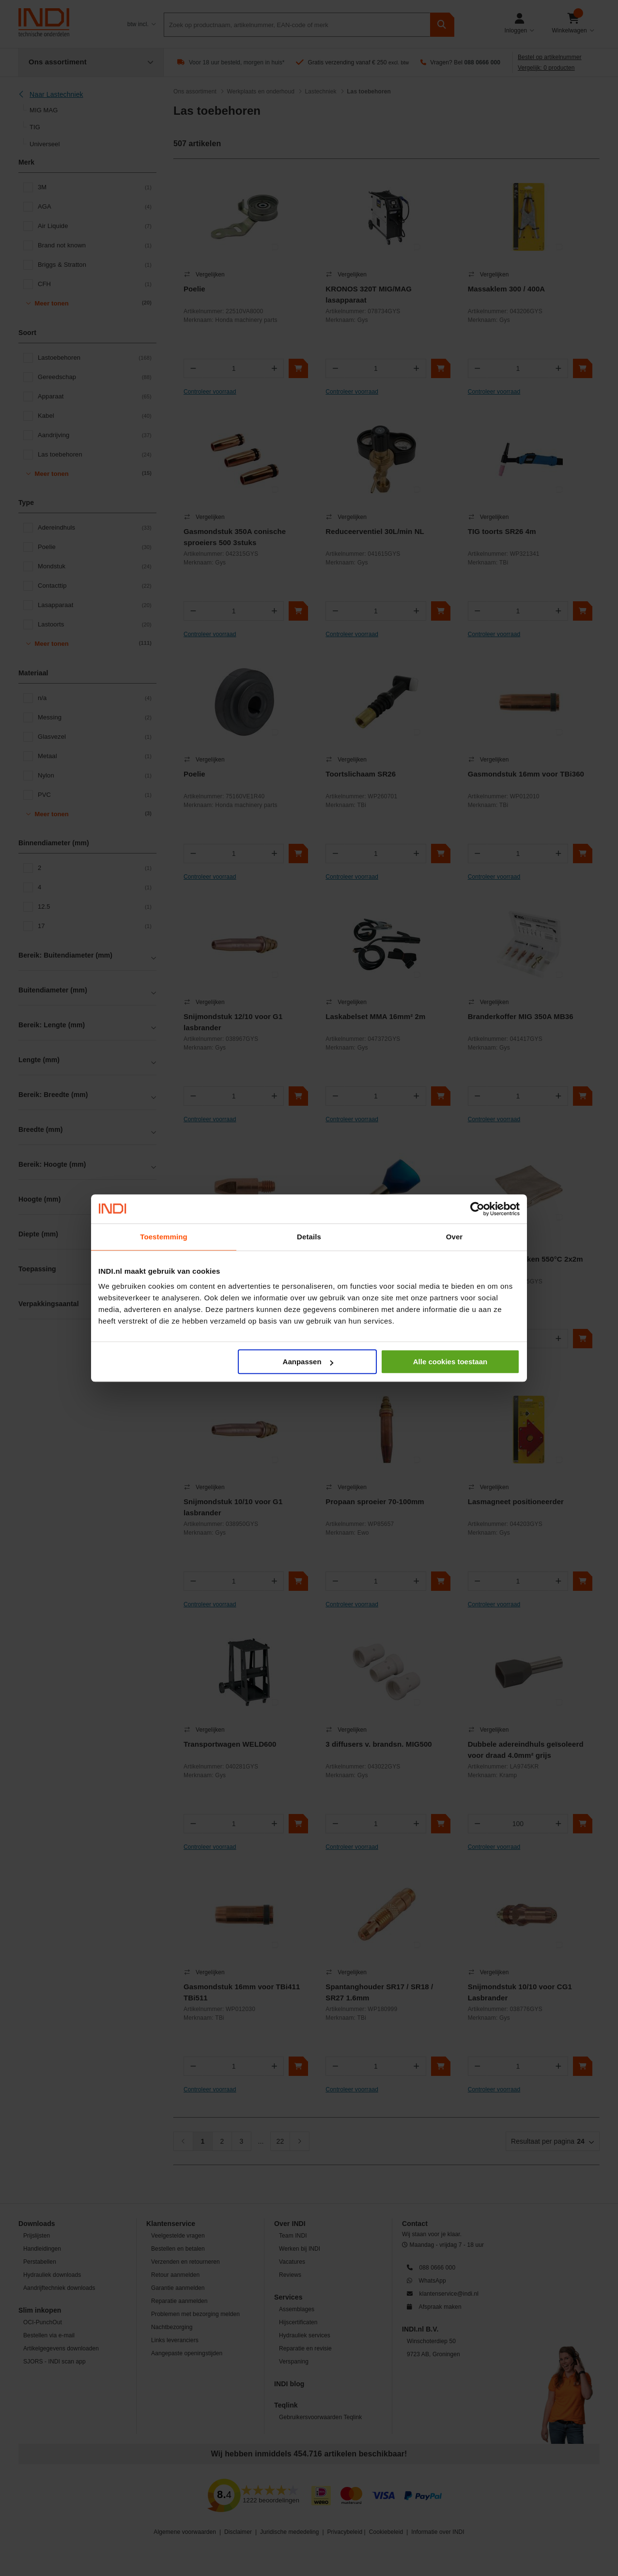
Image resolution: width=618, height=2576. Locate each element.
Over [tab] (454, 1237)
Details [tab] (309, 1237)
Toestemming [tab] (163, 1237)
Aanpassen (308, 1361)
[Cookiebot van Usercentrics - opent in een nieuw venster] (477, 1209)
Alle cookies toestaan (450, 1361)
